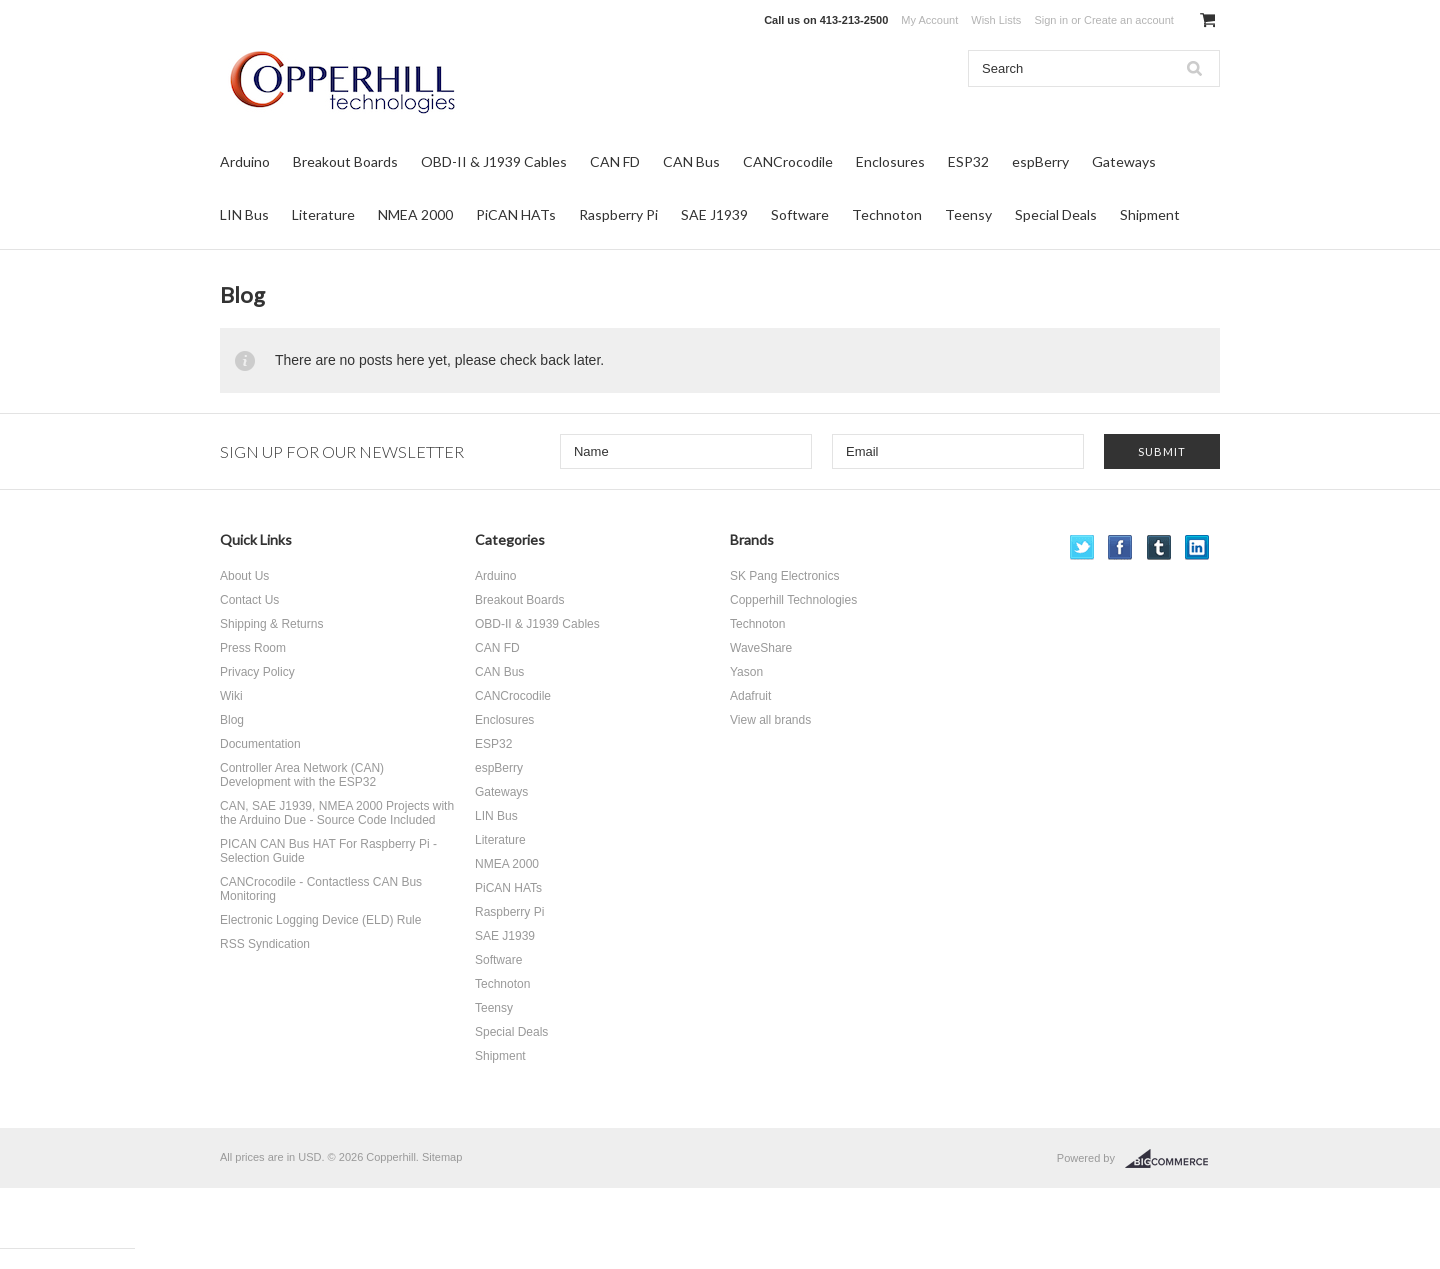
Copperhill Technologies (793, 600)
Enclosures (890, 161)
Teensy (968, 214)
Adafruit (750, 696)
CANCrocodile (788, 161)
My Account (929, 20)
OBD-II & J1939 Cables (494, 161)
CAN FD (615, 161)
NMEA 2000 (415, 214)
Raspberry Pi (618, 214)
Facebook (1120, 547)
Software (800, 214)
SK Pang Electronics (784, 576)
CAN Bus (691, 161)
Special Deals (1056, 214)
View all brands (770, 720)
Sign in (1051, 20)
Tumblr (1159, 547)
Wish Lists (996, 20)
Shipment (1150, 214)
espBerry (1040, 161)
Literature (323, 214)
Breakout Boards (345, 161)
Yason (746, 672)
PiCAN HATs (516, 214)
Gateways (1124, 161)
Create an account (1129, 20)
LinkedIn (1197, 547)
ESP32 (968, 161)
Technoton (887, 214)
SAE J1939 (714, 214)
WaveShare (761, 648)
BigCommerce (1172, 1159)
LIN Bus (244, 214)
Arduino (245, 161)
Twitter (1082, 547)
